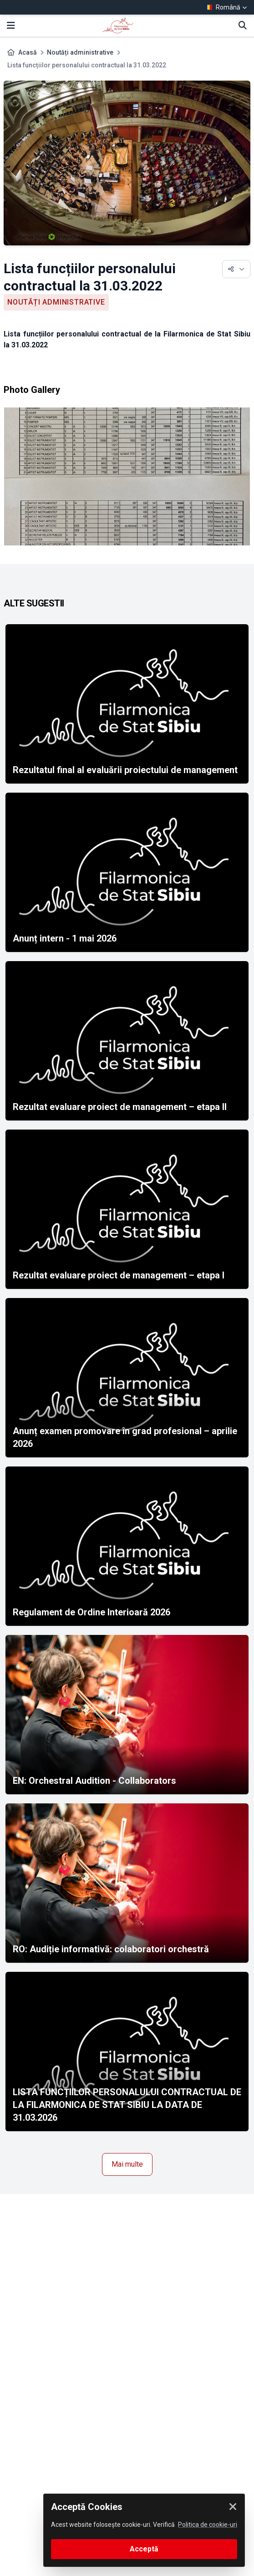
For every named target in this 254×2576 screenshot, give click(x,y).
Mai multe (127, 2164)
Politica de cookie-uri (207, 2524)
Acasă (27, 52)
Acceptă (144, 2549)
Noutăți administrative (80, 52)
